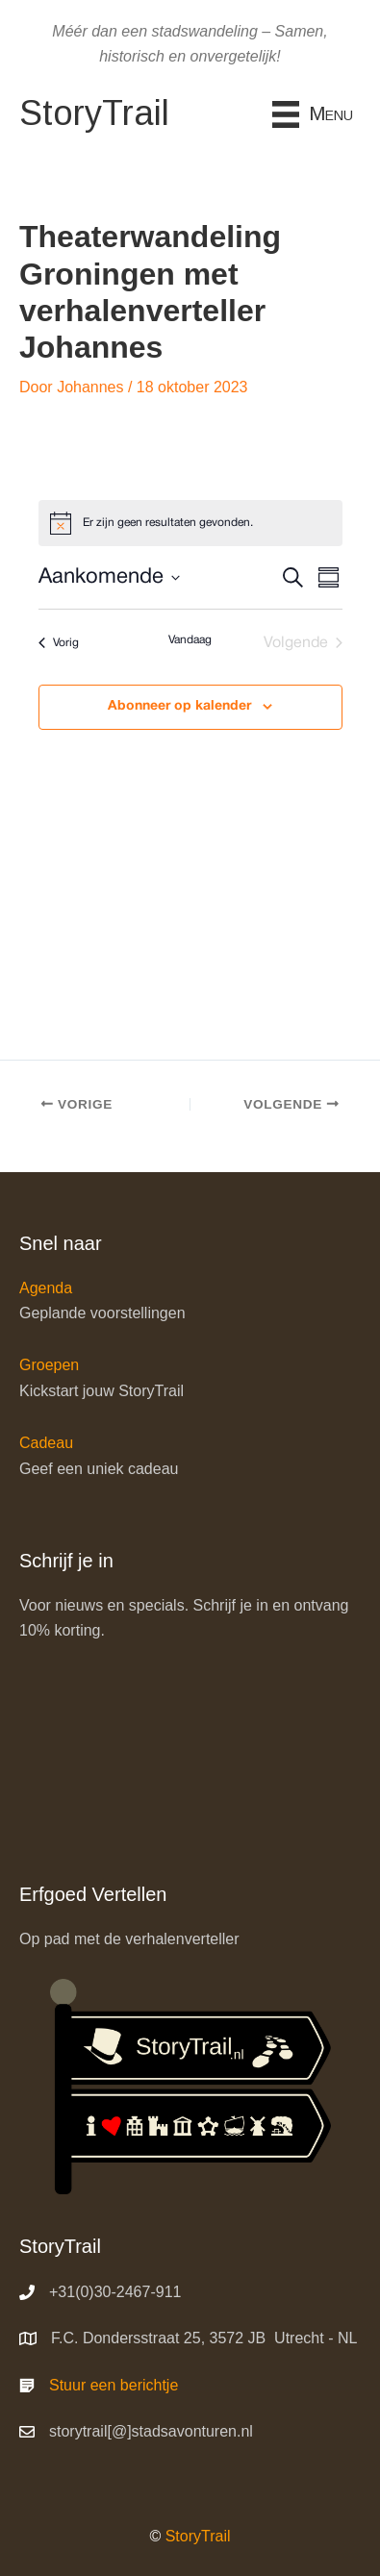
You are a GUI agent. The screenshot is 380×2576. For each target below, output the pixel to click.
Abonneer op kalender (179, 706)
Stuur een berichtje (113, 2385)
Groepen (49, 1365)
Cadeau (46, 1443)
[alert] (190, 523)
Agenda (45, 1288)
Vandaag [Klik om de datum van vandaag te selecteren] (190, 640)
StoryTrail (198, 2536)
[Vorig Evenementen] (58, 643)
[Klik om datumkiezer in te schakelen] (109, 577)
